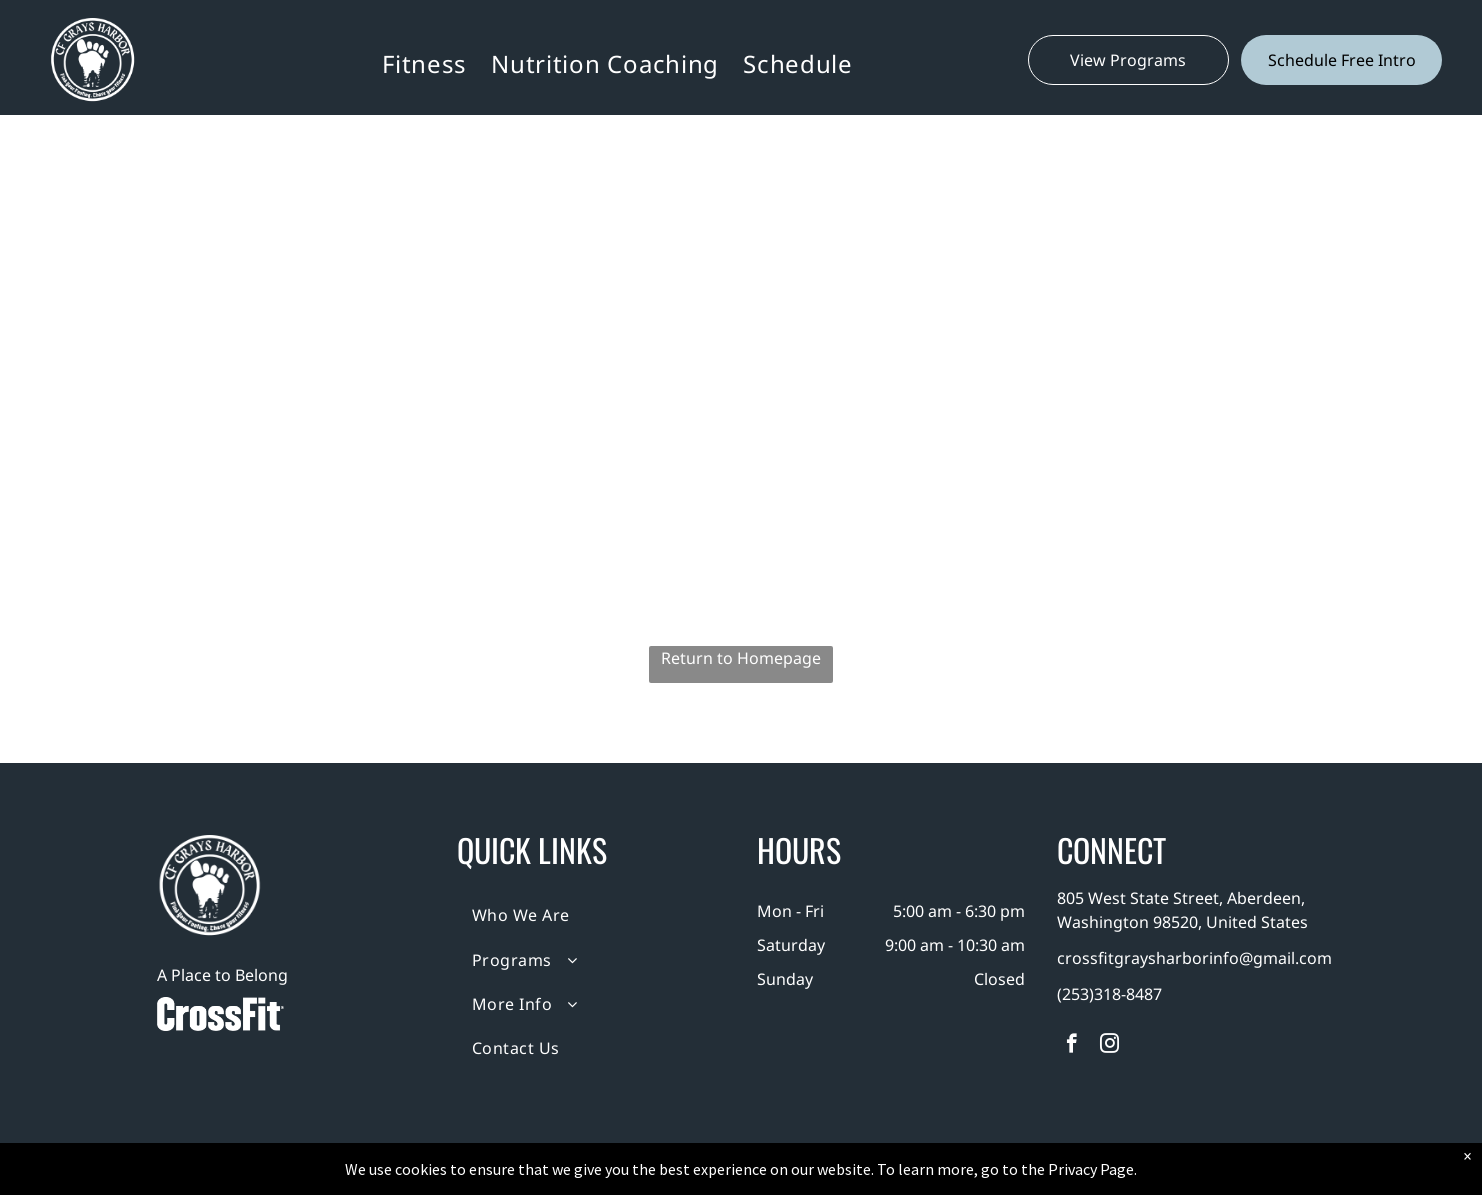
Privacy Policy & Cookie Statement (616, 1176)
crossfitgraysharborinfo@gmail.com (1194, 958)
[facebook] (1071, 1046)
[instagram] (1109, 1046)
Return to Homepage (741, 658)
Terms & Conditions (906, 1176)
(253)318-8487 (1109, 994)
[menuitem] (424, 63)
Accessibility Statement (781, 1176)
